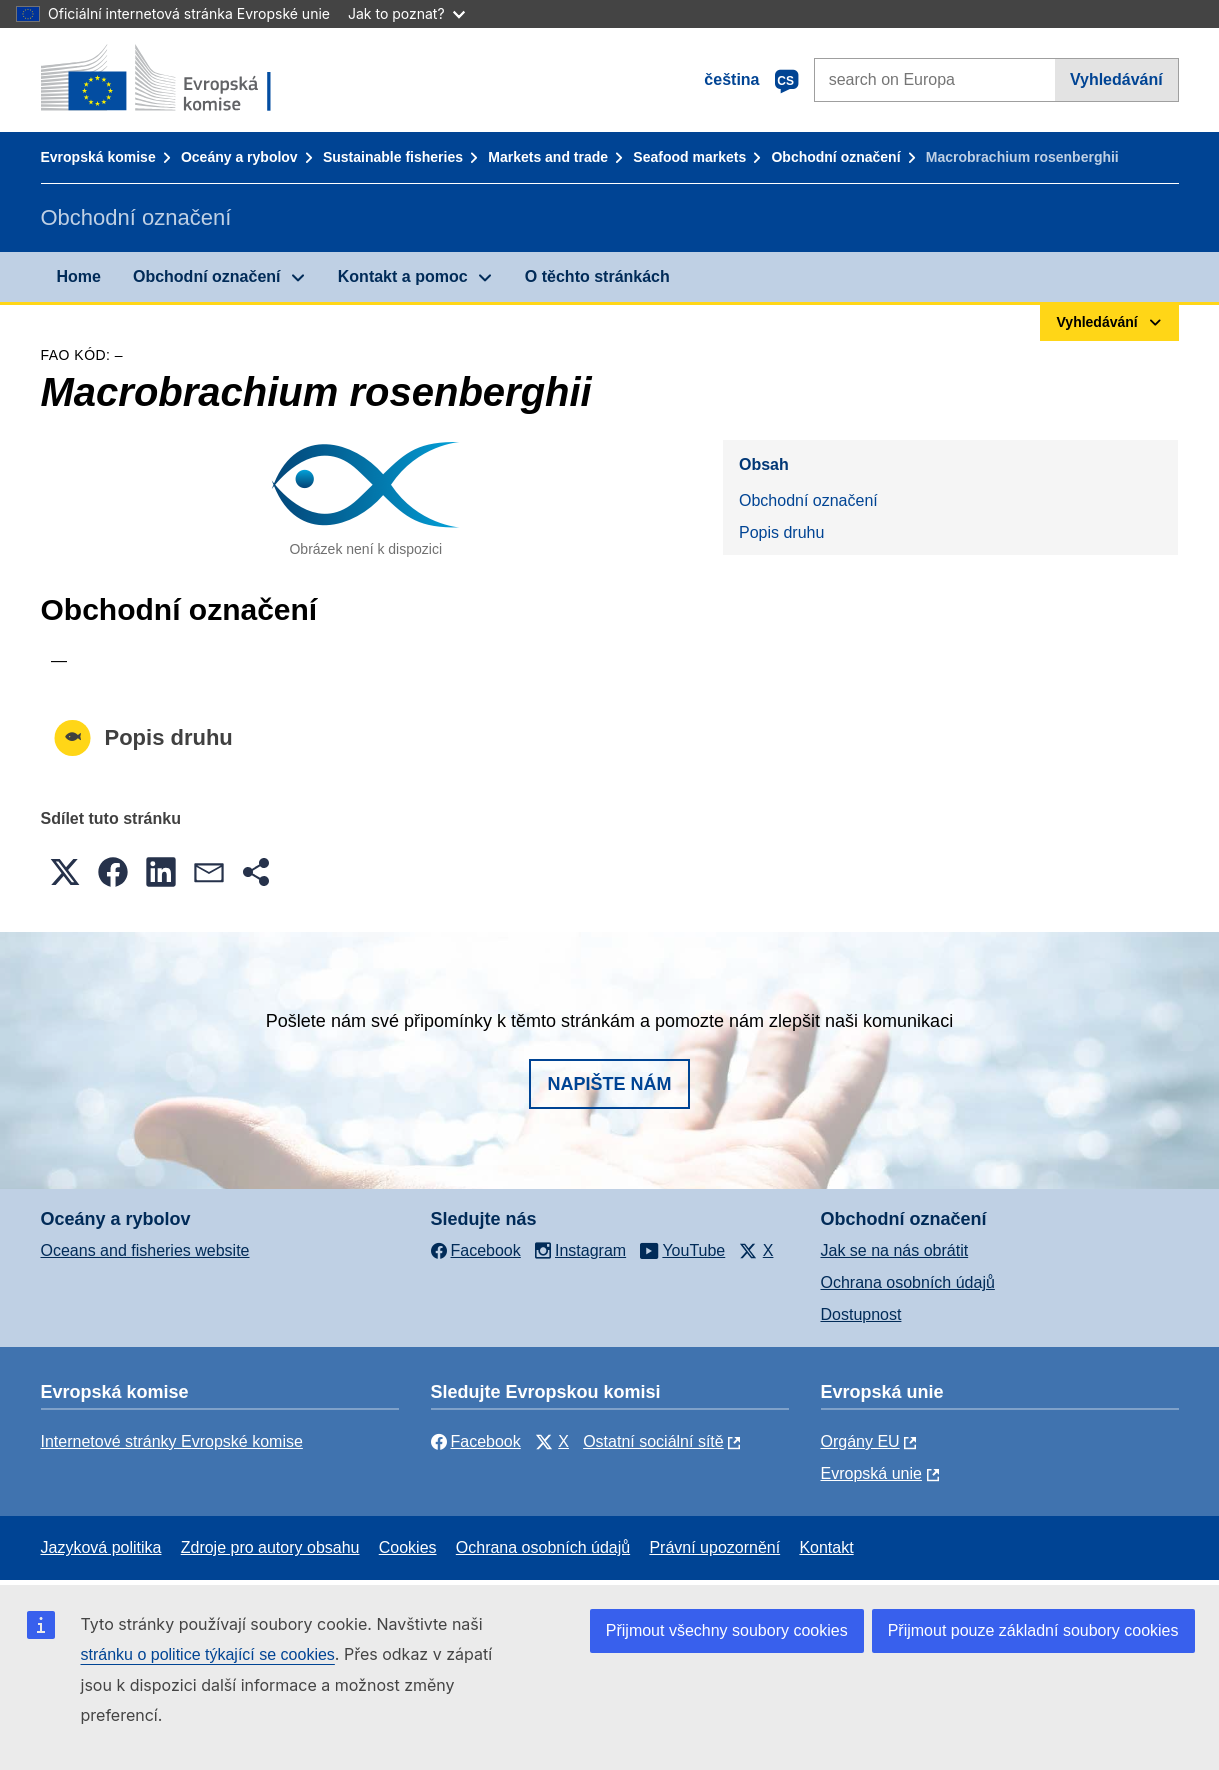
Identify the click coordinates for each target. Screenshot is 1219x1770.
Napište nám (609, 1084)
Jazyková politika (101, 1547)
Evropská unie (871, 1473)
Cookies (408, 1547)
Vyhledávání (1116, 79)
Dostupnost (861, 1314)
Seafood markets (689, 157)
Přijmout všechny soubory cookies (727, 1630)
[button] (65, 872)
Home (79, 276)
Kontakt (826, 1547)
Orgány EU (860, 1441)
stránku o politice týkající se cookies (208, 1654)
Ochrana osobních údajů (908, 1282)
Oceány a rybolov (239, 157)
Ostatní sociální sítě (653, 1441)
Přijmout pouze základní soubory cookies (1033, 1630)
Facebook (476, 1441)
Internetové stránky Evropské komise (172, 1441)
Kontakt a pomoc (403, 276)
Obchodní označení (835, 157)
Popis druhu (781, 532)
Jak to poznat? (406, 13)
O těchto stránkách (597, 276)
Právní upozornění (714, 1547)
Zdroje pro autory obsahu (270, 1547)
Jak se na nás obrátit (895, 1250)
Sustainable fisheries (393, 157)
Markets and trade (548, 157)
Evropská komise (98, 157)
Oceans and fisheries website (145, 1250)
